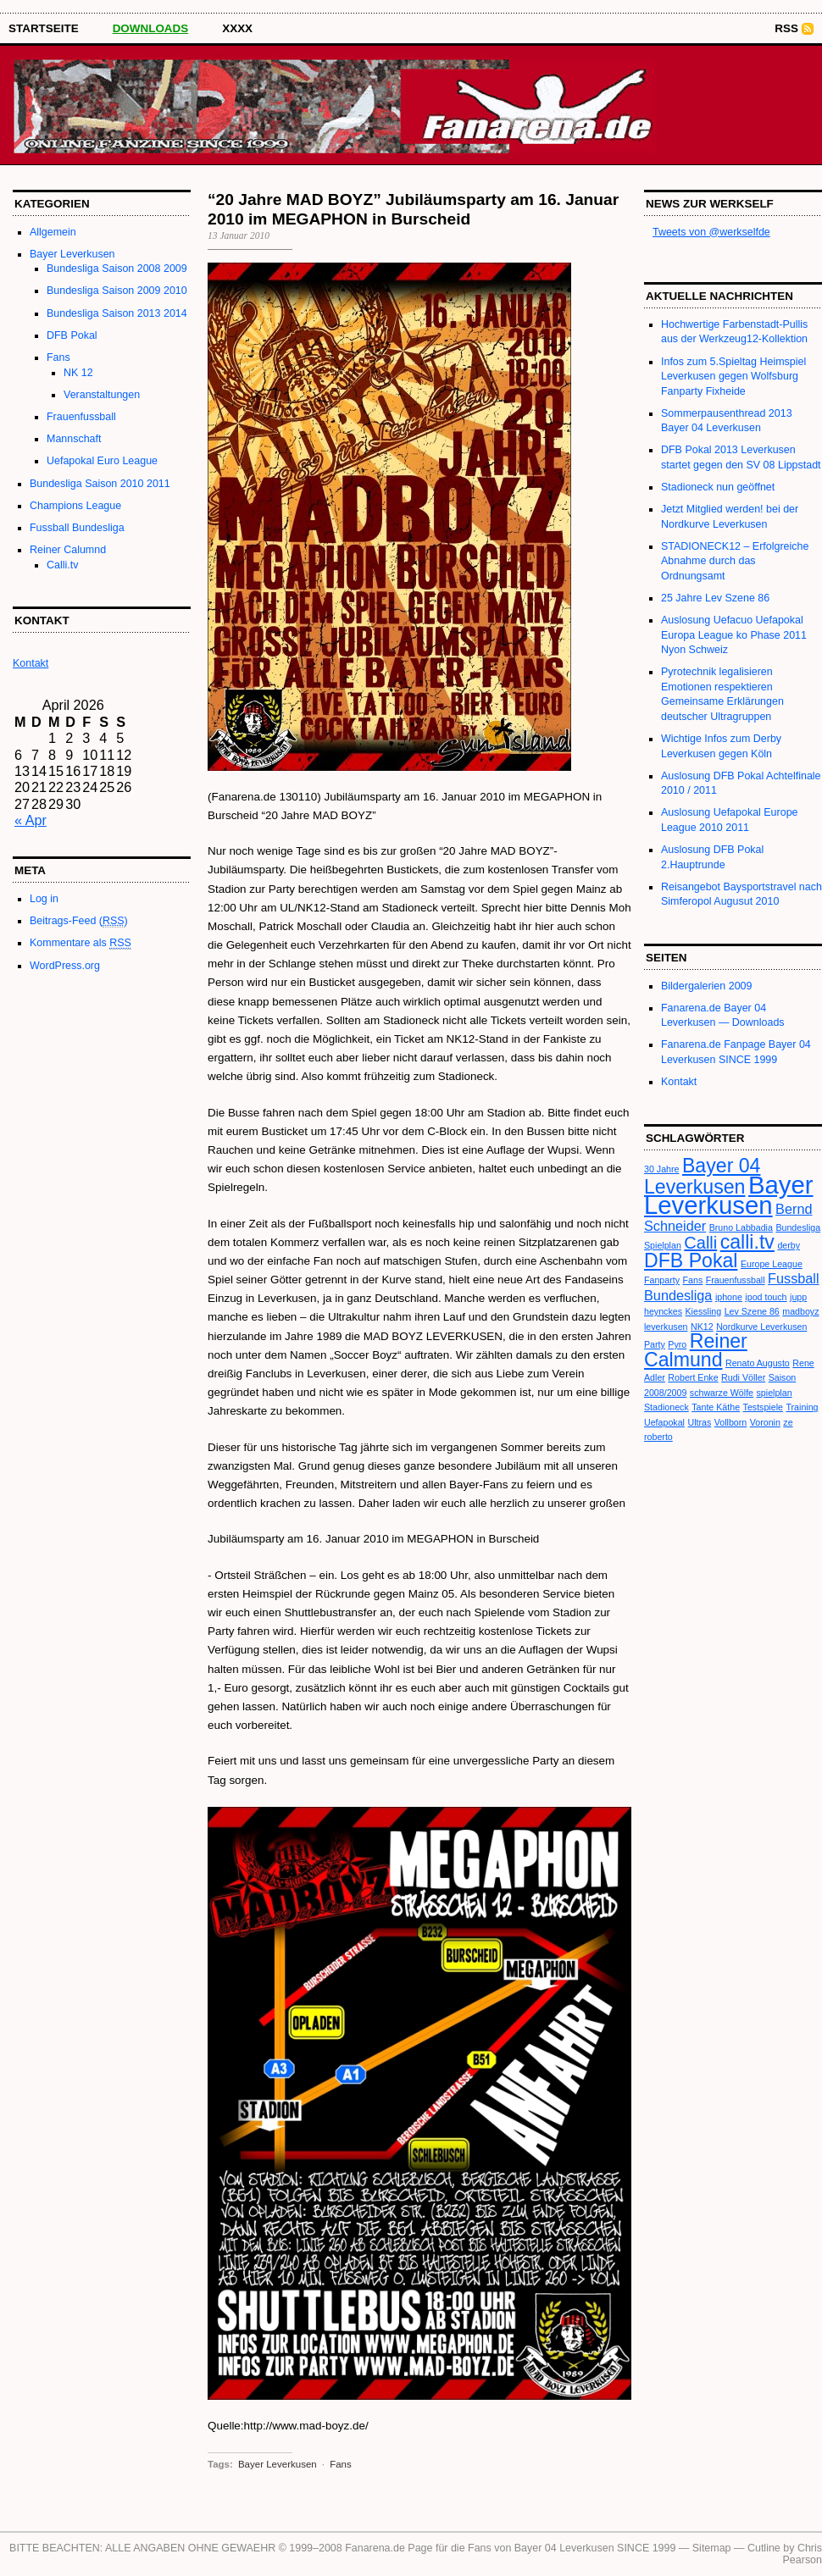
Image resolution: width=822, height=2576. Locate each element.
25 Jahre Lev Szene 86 (715, 598)
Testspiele (763, 1407)
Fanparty (662, 1280)
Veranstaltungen (102, 395)
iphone (728, 1297)
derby (788, 1245)
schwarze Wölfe (721, 1393)
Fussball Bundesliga (77, 528)
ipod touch (765, 1297)
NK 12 (78, 373)
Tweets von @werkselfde (711, 232)
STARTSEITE (43, 28)
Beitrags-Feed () (79, 921)
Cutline (763, 2548)
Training (802, 1407)
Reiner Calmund (695, 1350)
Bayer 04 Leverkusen (702, 1176)
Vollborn (730, 1422)
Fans (58, 357)
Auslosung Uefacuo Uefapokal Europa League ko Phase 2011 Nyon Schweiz (734, 635)
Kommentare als (80, 943)
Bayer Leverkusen (72, 254)
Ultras (699, 1422)
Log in (44, 899)
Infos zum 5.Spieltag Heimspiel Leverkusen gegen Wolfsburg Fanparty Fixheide (733, 376)
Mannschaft (74, 439)
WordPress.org (65, 966)
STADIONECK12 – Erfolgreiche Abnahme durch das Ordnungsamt (734, 561)
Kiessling (704, 1311)
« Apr (30, 820)
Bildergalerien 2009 (706, 986)
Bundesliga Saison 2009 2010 (117, 290)
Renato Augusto (757, 1363)
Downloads (151, 28)
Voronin (765, 1422)
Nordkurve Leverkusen (761, 1326)
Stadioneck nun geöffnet (718, 487)
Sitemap (711, 2548)
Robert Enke (693, 1377)
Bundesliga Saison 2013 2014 (117, 313)
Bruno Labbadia (741, 1227)
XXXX (237, 28)
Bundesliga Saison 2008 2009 (117, 268)
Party (654, 1344)
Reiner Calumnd (68, 550)
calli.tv (747, 1242)
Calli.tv (62, 565)
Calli (700, 1242)
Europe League (772, 1264)
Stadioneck (666, 1407)
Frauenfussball (81, 417)
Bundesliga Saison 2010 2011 (100, 484)
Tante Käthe (715, 1407)
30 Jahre (661, 1169)
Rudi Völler (743, 1377)
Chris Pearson (802, 2554)
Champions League (75, 506)
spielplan (774, 1393)
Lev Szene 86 (752, 1311)
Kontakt (679, 1082)
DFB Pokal (72, 335)
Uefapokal (664, 1422)
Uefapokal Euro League (102, 461)
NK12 (702, 1326)
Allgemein (53, 232)
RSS (786, 28)
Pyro (677, 1344)
